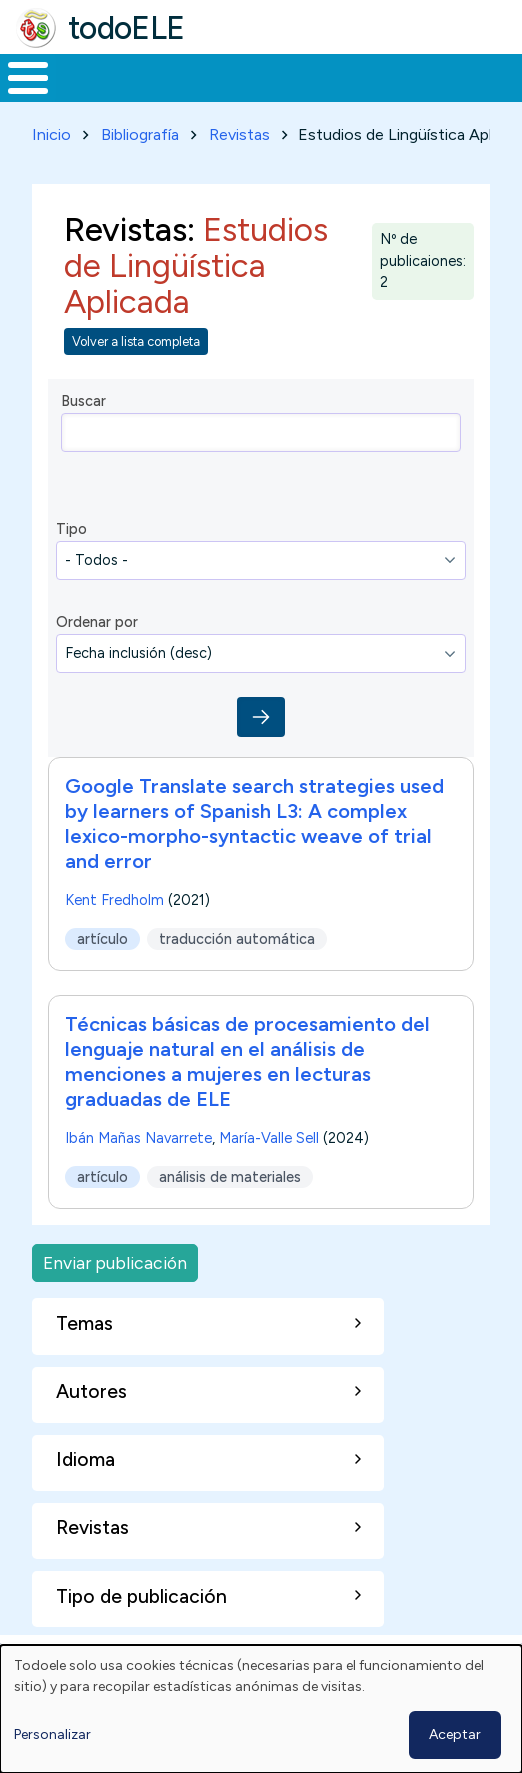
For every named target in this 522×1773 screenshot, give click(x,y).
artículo (102, 939)
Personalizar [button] (52, 1734)
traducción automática (237, 939)
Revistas (239, 134)
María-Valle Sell (269, 1138)
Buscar (83, 401)
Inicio (51, 134)
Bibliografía (140, 134)
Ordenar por (97, 622)
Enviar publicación (115, 1262)
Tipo (71, 529)
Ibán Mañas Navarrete (138, 1138)
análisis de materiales (230, 1177)
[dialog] (261, 1709)
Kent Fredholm (114, 900)
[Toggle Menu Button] (28, 78)
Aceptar (455, 1734)
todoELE (126, 28)
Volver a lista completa (136, 341)
